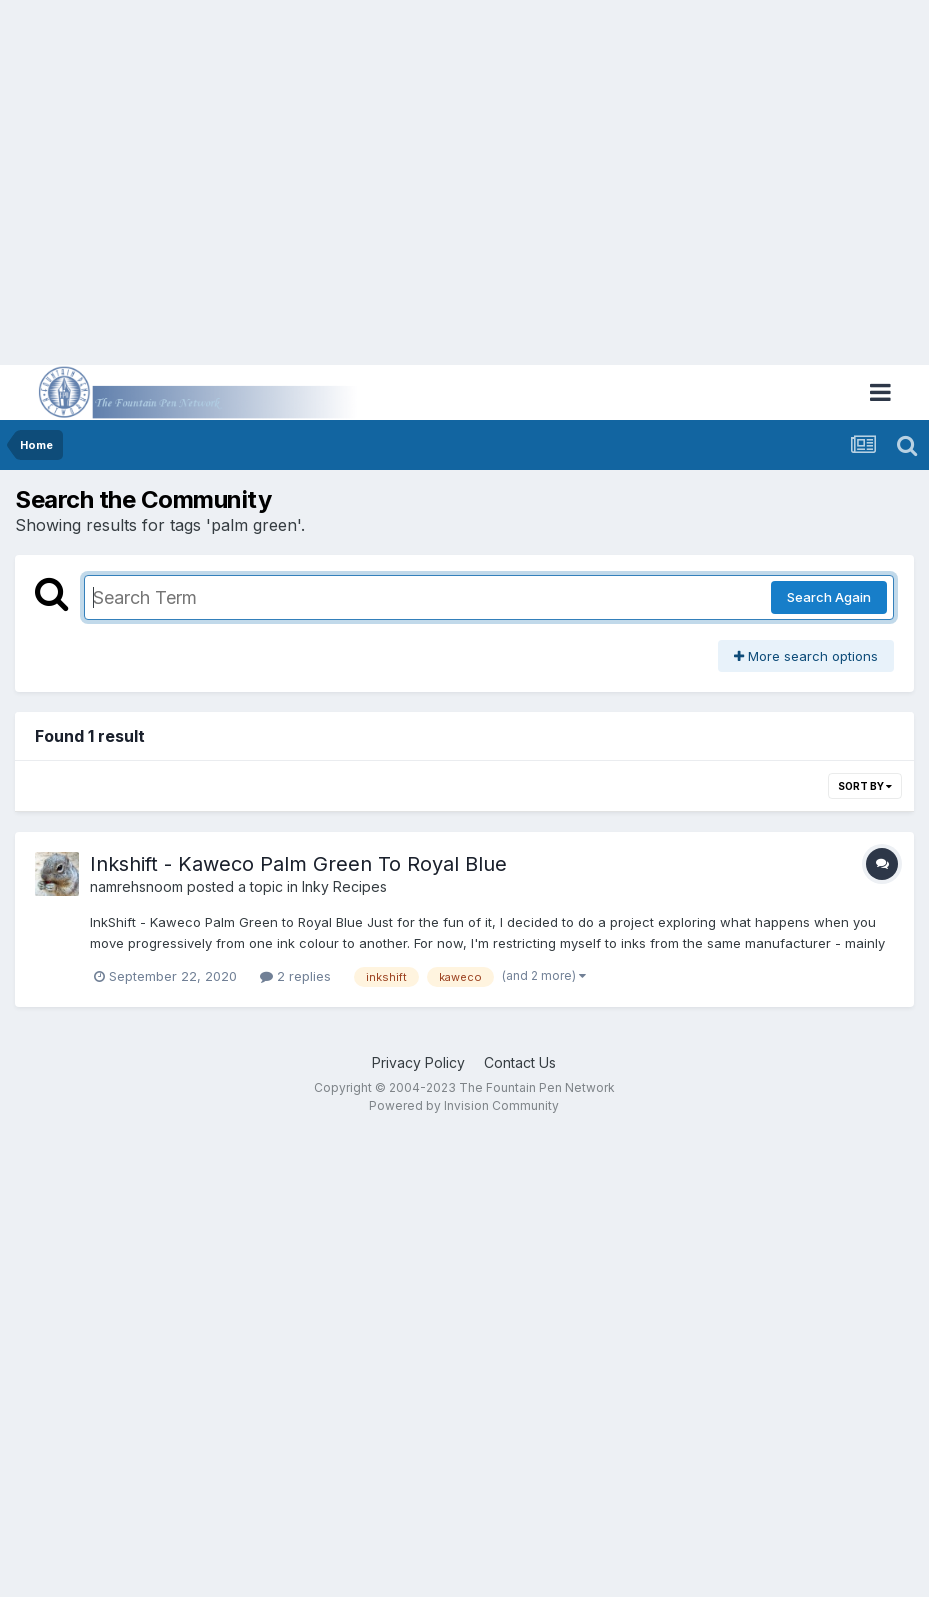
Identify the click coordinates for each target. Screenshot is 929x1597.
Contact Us (520, 1062)
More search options (806, 656)
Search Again (829, 597)
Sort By (865, 786)
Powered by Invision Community (464, 1105)
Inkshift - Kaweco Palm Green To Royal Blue (298, 864)
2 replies (295, 976)
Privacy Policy (418, 1062)
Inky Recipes (344, 886)
